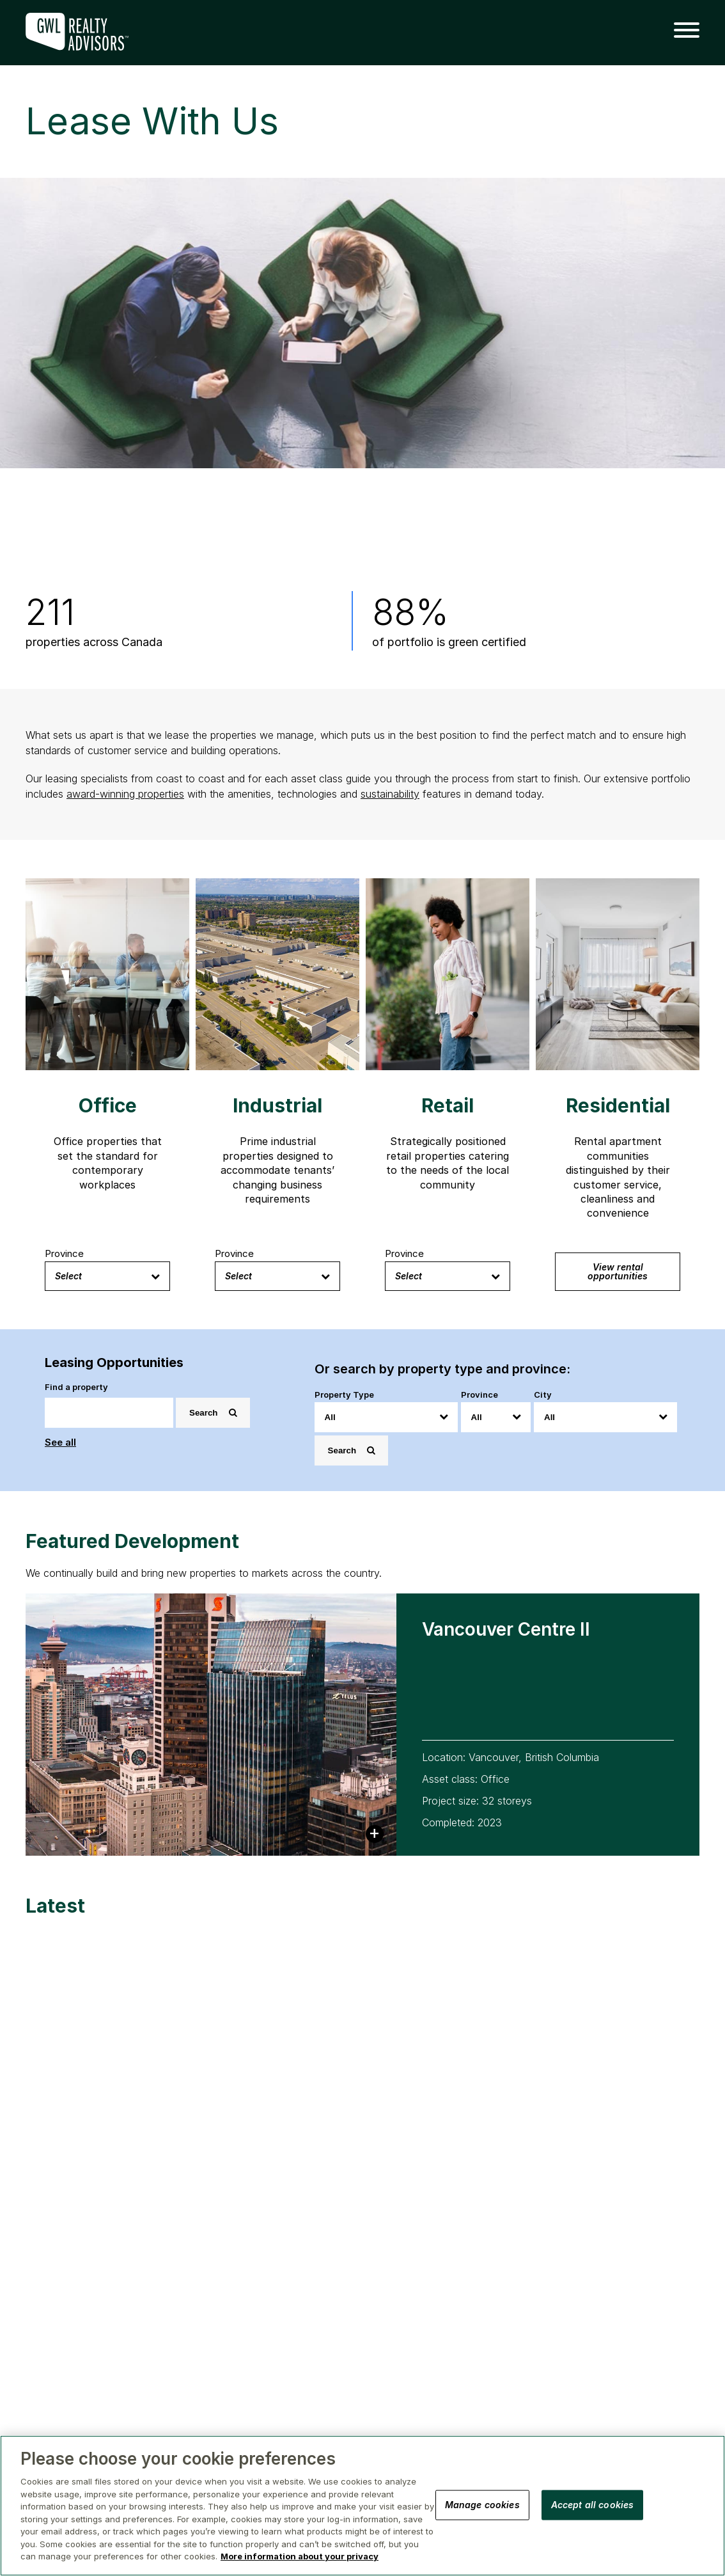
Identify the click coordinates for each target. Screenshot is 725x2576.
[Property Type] (386, 1417)
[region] (362, 2505)
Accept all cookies (592, 2504)
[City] (605, 1417)
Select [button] (107, 1275)
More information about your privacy (299, 2556)
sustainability (390, 793)
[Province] (496, 1417)
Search (213, 1413)
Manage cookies (482, 2504)
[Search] (109, 1413)
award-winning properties (125, 793)
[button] (681, 31)
